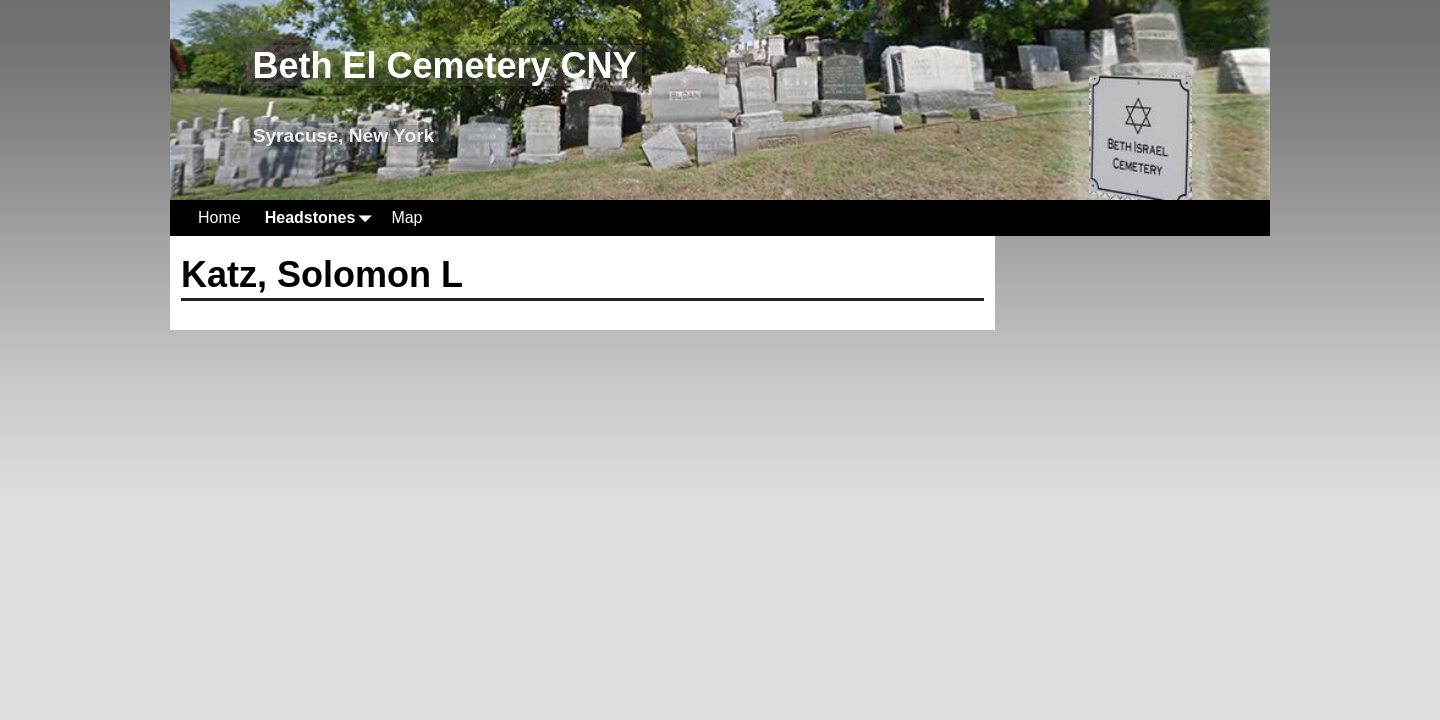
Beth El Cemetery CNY (444, 65)
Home (219, 217)
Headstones (322, 217)
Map (406, 217)
